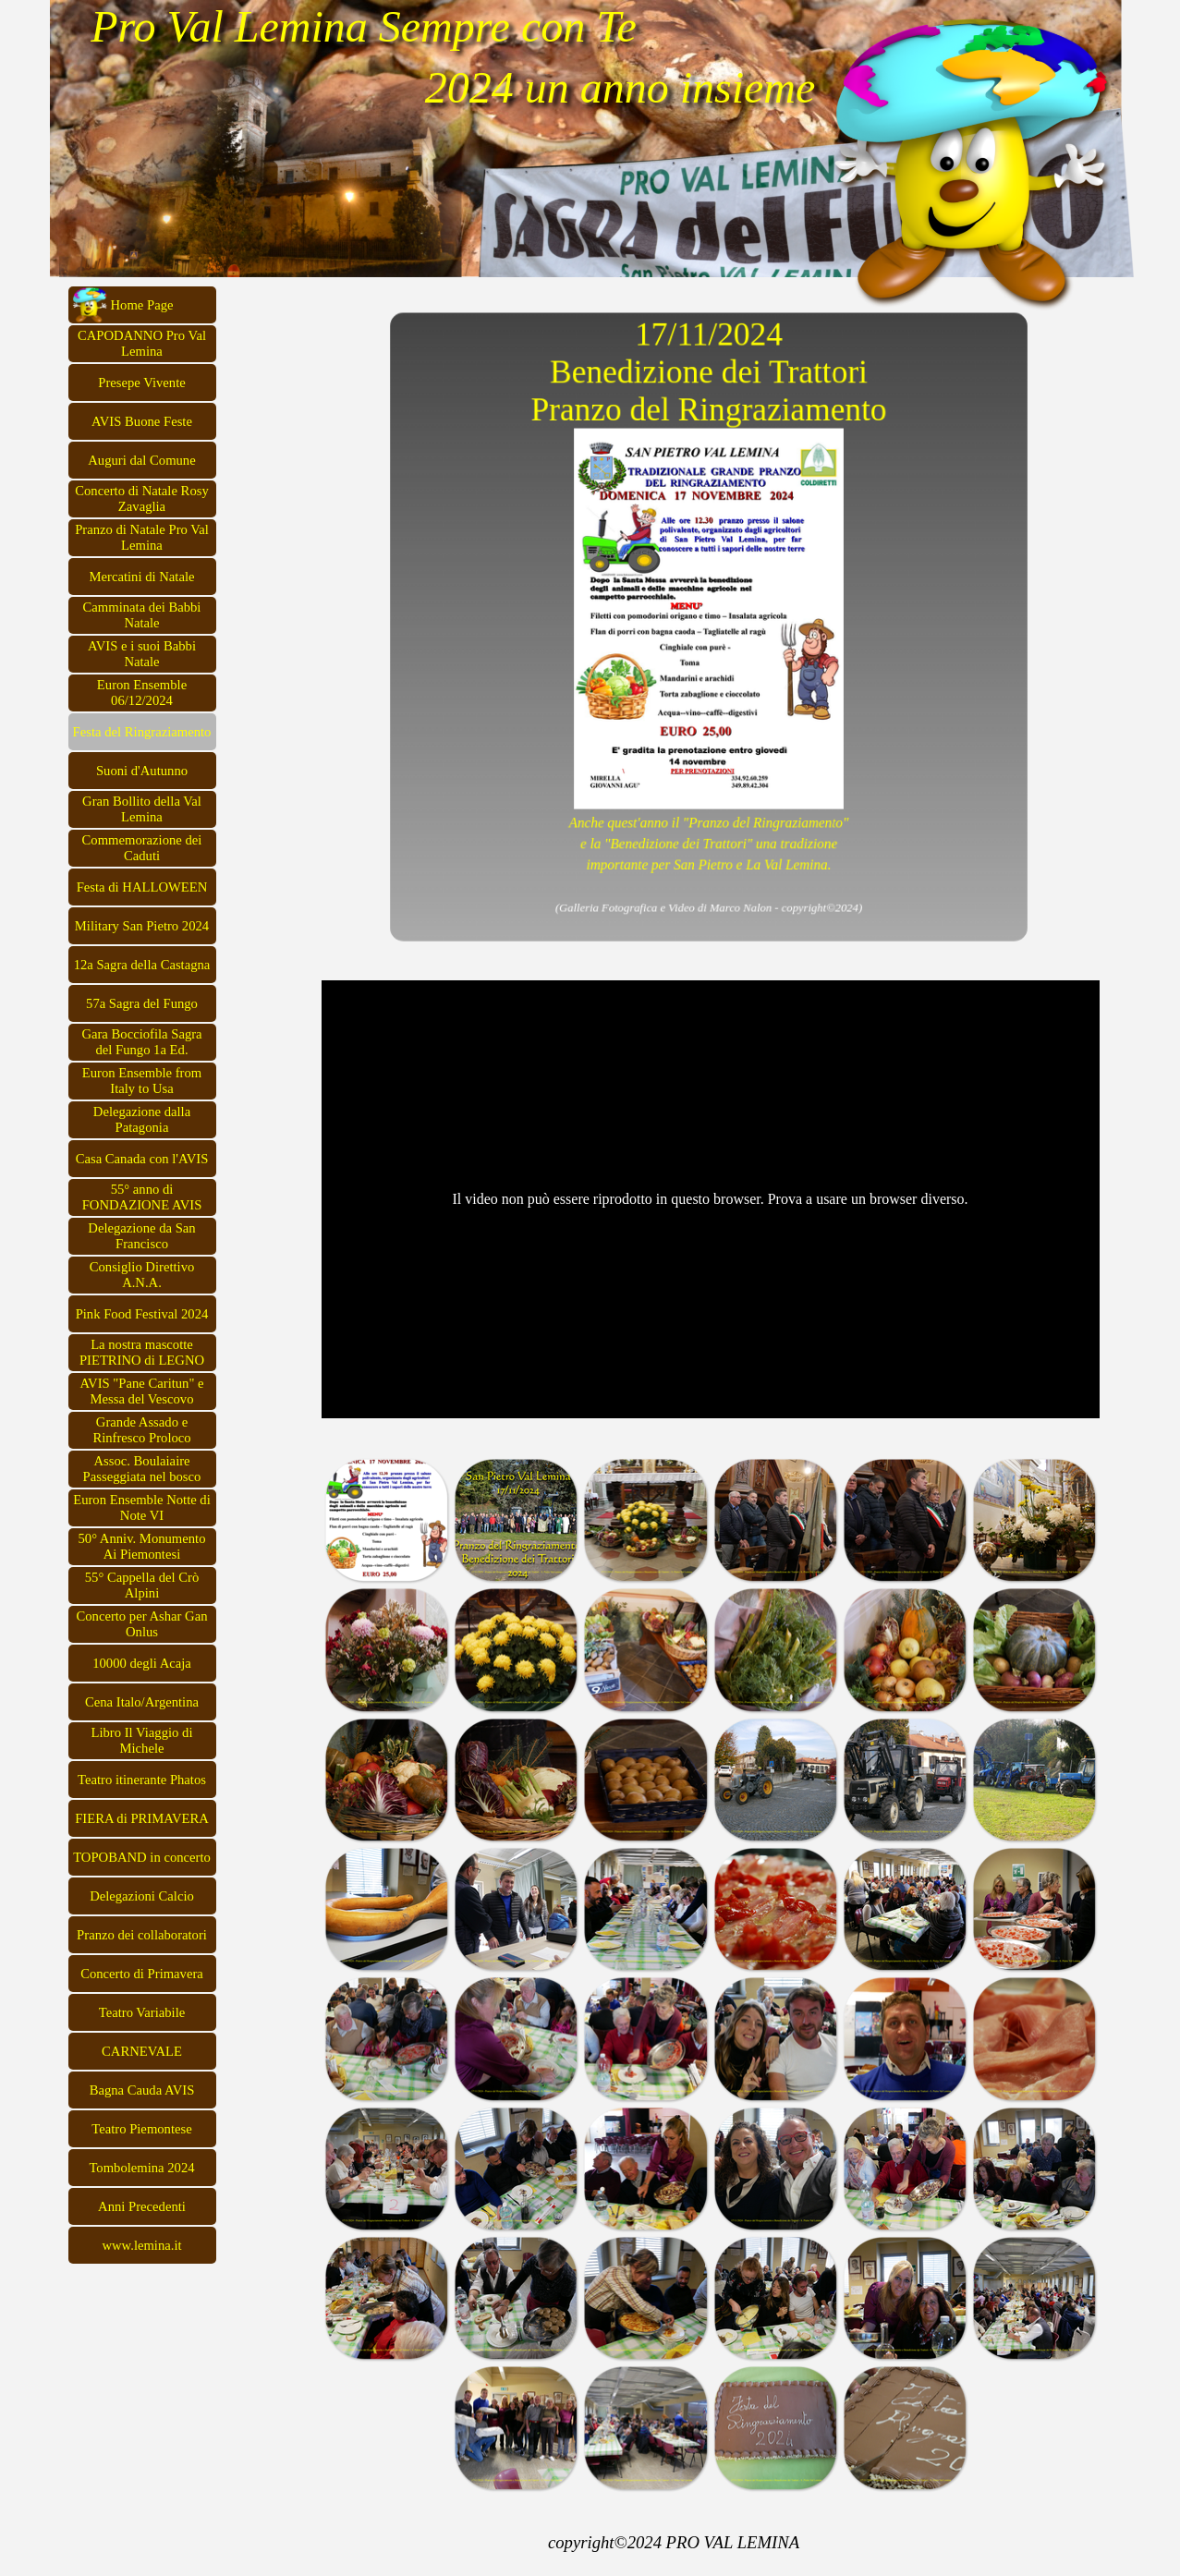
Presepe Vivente (142, 382)
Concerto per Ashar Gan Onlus (141, 1624)
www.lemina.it (141, 2245)
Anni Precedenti (142, 2206)
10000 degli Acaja (141, 1663)
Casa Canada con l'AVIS (142, 1158)
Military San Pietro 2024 (142, 925)
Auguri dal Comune (141, 460)
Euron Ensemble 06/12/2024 (142, 692)
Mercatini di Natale (142, 576)
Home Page (142, 305)
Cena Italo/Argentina (142, 1702)
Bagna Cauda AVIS (142, 2090)
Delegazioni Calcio (142, 1896)
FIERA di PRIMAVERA (142, 1818)
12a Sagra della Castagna (142, 964)
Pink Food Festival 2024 (142, 1313)
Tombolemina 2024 (141, 2167)
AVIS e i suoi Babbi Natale (142, 653)
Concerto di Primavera (141, 1973)
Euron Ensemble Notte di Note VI (142, 1507)
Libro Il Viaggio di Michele (142, 1740)
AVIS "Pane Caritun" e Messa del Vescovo (141, 1391)
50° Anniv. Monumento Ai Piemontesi (141, 1546)
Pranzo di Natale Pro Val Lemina (142, 537)
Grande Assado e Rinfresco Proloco (141, 1430)
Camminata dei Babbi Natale (142, 615)
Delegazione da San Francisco (141, 1236)
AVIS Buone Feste (141, 421)
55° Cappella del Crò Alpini (142, 1585)
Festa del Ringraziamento (142, 731)
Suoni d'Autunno (142, 770)
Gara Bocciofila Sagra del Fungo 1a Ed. (141, 1042)
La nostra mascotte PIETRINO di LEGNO (141, 1352)
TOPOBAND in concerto (142, 1857)
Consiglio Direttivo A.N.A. (142, 1274)
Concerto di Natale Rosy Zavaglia (142, 498)
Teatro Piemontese (141, 2128)
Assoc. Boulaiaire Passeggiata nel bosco (142, 1468)
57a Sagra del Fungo (142, 1003)
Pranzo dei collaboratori (142, 1934)
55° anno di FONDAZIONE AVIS (142, 1197)
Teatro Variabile (142, 2012)
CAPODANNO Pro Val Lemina (142, 343)
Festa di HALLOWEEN (142, 887)
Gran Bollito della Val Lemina (141, 809)
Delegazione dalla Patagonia (141, 1119)
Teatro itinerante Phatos (142, 1779)
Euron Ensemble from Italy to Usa (141, 1080)
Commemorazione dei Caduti (142, 847)
